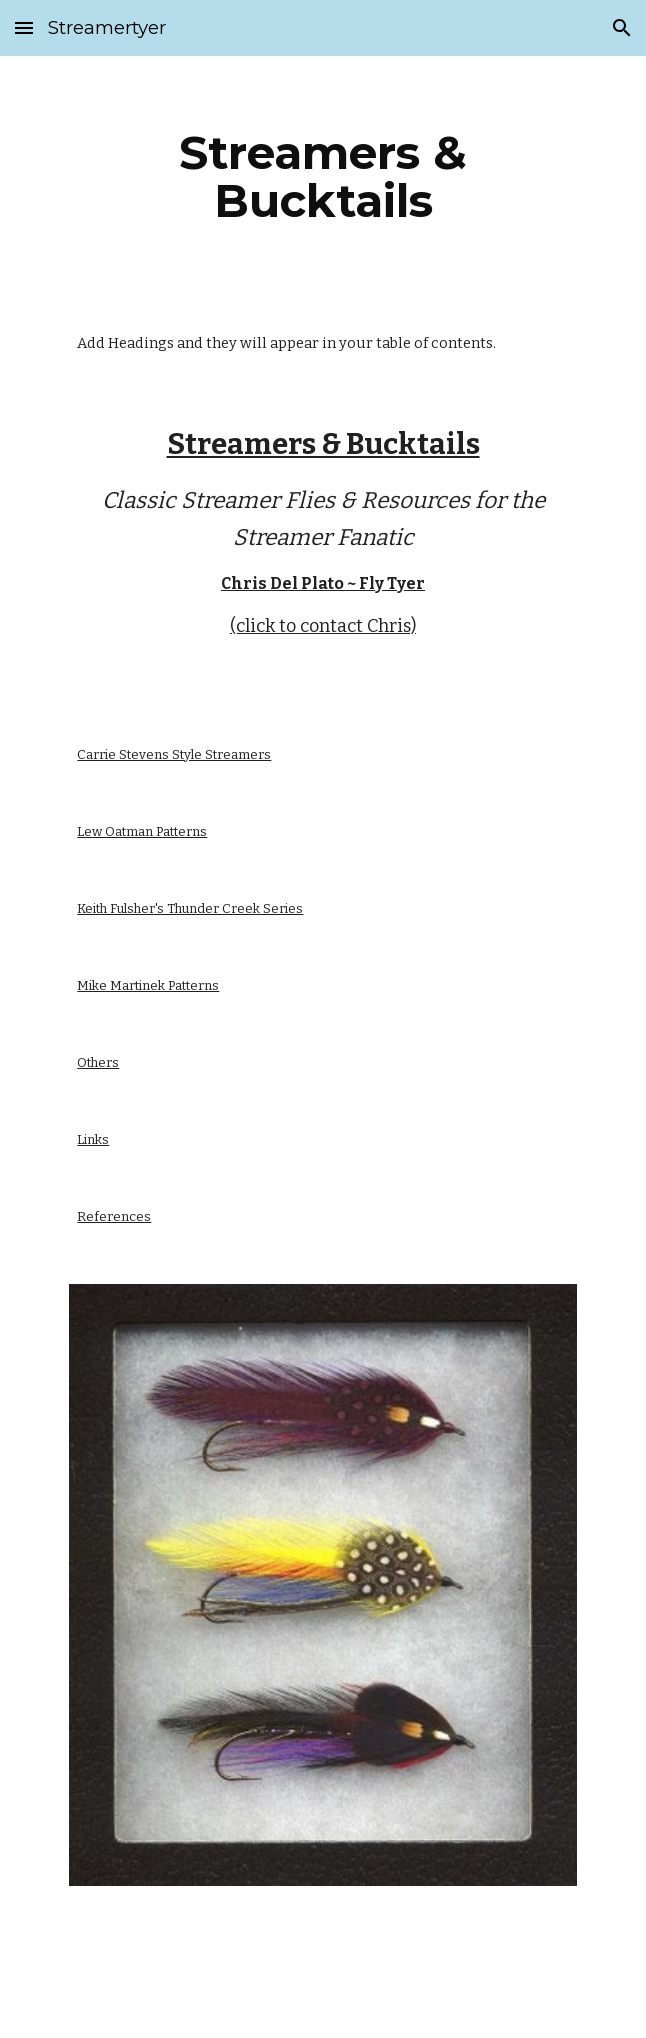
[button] (24, 27)
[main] (322, 177)
